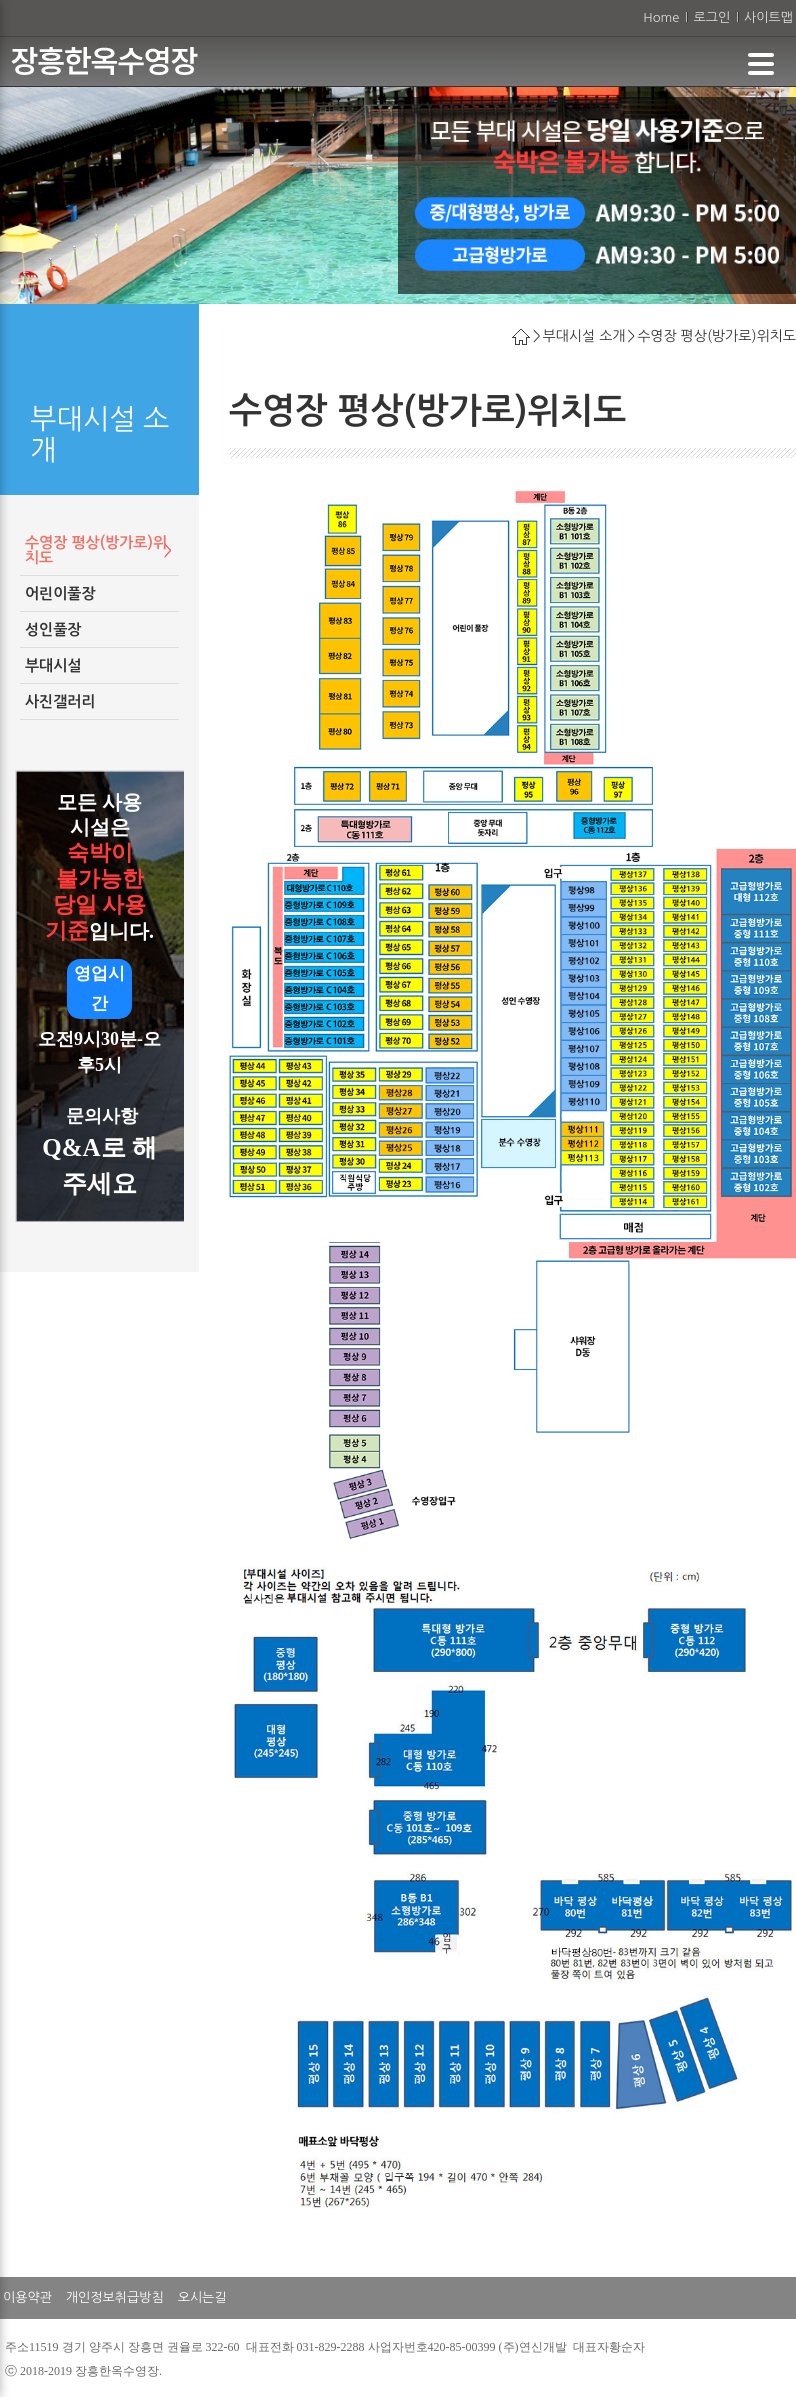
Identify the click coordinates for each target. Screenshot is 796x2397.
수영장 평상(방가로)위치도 (96, 550)
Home (661, 17)
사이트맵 (768, 17)
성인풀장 (53, 629)
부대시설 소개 (584, 336)
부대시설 (53, 665)
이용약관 (27, 2297)
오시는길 (202, 2297)
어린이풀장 (60, 593)
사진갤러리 (60, 701)
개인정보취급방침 (115, 2297)
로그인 (711, 17)
